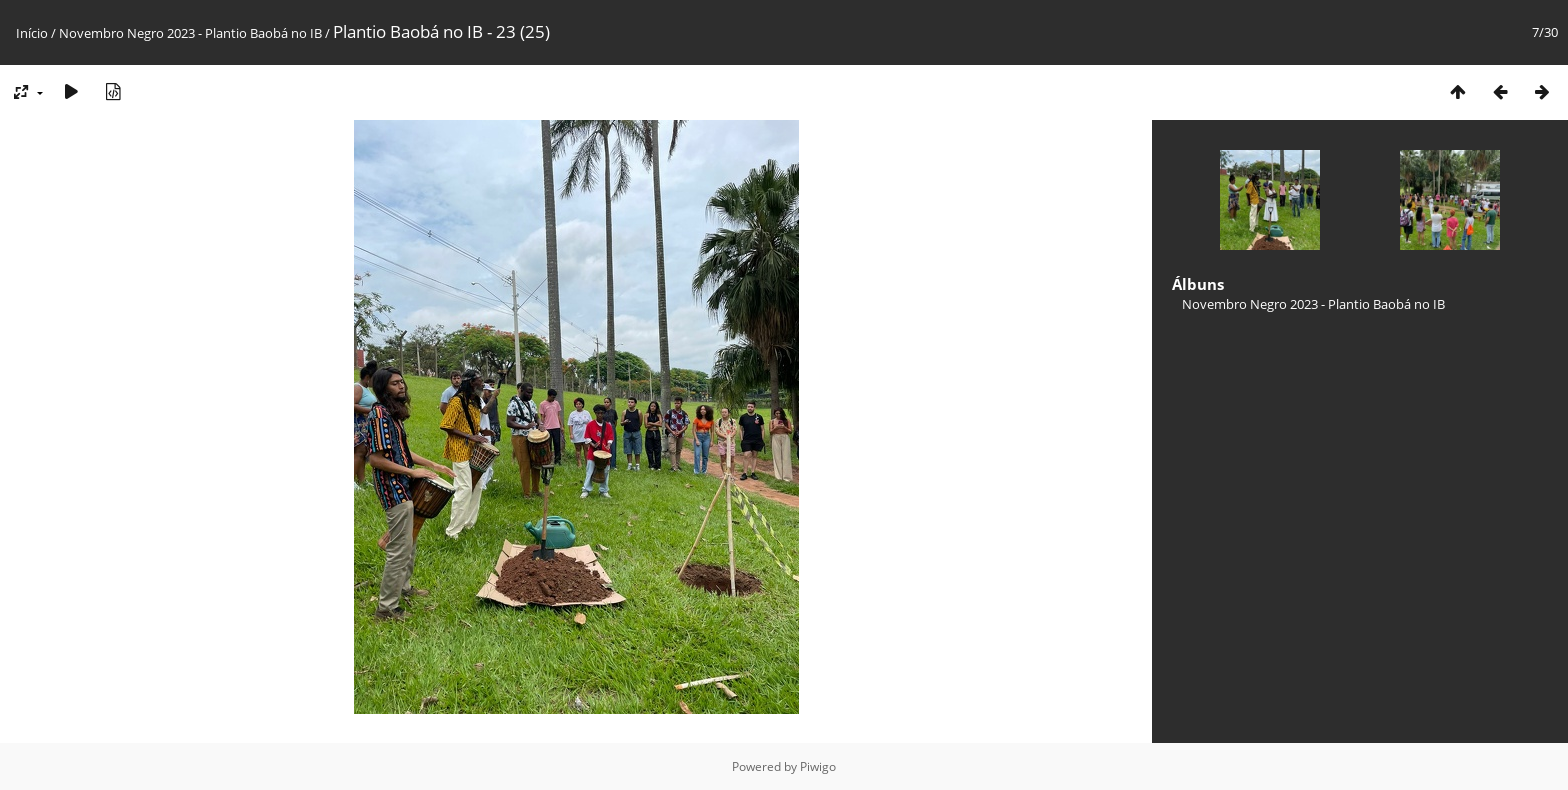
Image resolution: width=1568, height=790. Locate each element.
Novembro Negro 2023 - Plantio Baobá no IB (190, 33)
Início (32, 33)
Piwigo (818, 766)
